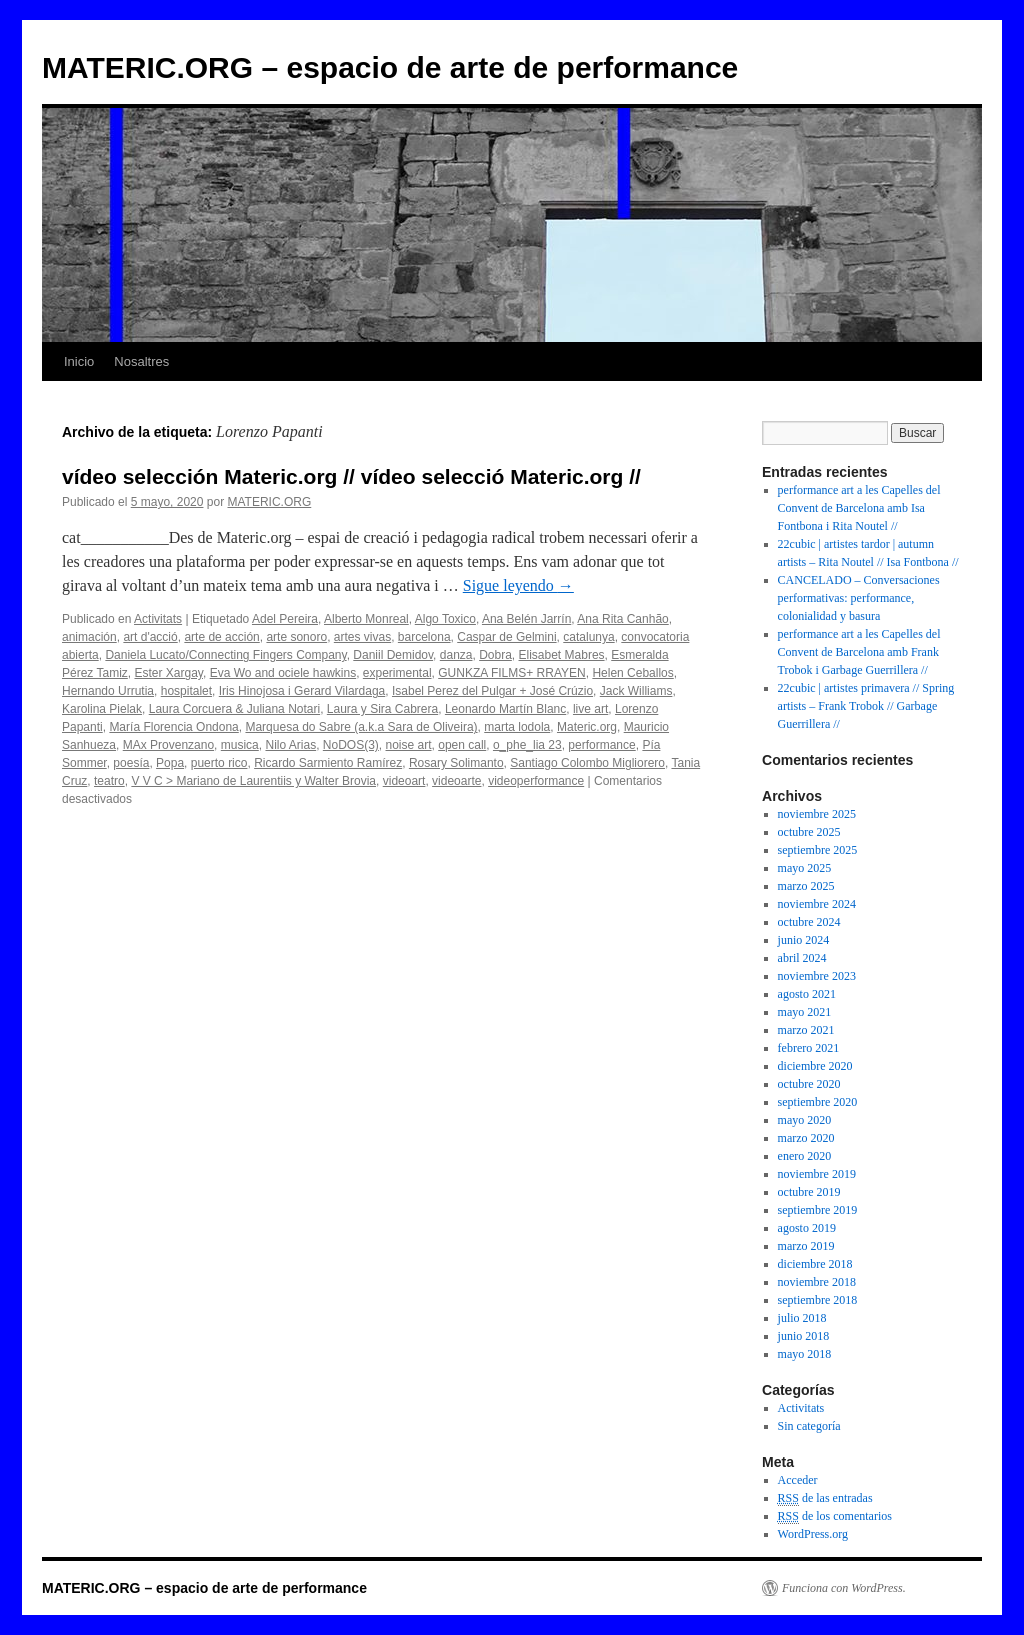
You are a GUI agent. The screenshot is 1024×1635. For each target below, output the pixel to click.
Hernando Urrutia (108, 691)
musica (240, 745)
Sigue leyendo (518, 585)
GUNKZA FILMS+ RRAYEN (511, 673)
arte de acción (221, 637)
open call (462, 745)
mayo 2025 (805, 868)
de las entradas (825, 1498)
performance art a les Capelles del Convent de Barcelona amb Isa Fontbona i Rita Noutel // (859, 508)
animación (89, 637)
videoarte (456, 781)
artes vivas (362, 637)
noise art (409, 745)
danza (456, 655)
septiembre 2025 (818, 850)
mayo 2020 (805, 1120)
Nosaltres (141, 361)
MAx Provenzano (168, 745)
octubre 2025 (809, 832)
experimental (397, 673)
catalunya (588, 637)
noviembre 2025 (817, 814)
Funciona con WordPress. (844, 1588)
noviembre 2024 (817, 904)
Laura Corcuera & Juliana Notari (234, 709)
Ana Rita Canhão (622, 619)
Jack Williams (636, 691)
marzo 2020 (806, 1138)
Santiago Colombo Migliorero (587, 763)
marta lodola (517, 727)
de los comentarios (835, 1516)
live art (590, 709)
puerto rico (219, 763)
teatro (109, 781)
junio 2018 (804, 1336)
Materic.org (587, 727)
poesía (131, 763)
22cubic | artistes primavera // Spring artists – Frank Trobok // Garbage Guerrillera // (866, 706)
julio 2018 (802, 1318)
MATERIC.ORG (269, 502)
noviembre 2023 (817, 976)
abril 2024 (802, 958)
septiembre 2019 (818, 1210)
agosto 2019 (807, 1228)
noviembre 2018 (817, 1282)
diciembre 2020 (815, 1066)
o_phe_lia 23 (527, 745)
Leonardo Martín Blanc (505, 709)
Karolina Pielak (102, 709)
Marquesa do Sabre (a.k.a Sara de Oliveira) (361, 727)
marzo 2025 (806, 886)
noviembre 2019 (817, 1174)
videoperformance (536, 781)
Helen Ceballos (632, 673)
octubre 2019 (809, 1192)
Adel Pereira (285, 619)
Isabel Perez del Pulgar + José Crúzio (492, 691)
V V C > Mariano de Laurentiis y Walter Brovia (253, 781)
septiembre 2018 (818, 1300)
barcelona (424, 637)
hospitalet (186, 691)
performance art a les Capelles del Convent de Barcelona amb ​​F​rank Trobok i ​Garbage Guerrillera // (859, 652)
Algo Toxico (445, 619)
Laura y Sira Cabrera (382, 709)
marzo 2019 (806, 1246)
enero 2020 (805, 1156)
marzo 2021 (806, 1030)
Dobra (495, 655)
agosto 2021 (807, 994)
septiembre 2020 (818, 1102)
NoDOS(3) (351, 745)
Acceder (798, 1480)
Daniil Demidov (393, 655)
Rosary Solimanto (456, 763)
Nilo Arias (290, 745)
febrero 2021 (809, 1048)
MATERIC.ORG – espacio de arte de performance (390, 67)
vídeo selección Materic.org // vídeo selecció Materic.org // (351, 476)
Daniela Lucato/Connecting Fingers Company (225, 655)
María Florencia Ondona (173, 727)
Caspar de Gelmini (506, 637)
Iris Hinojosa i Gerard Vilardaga (302, 691)
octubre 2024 (809, 922)
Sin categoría (809, 1426)
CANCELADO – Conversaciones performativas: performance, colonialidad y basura (859, 598)
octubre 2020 (809, 1084)
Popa (170, 763)
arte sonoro (296, 637)
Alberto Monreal (366, 619)
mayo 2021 (805, 1012)
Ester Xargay (168, 673)
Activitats (158, 619)
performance (601, 745)
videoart (404, 781)
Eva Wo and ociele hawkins (283, 673)
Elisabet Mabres (562, 655)
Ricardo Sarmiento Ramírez (328, 763)
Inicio (79, 361)
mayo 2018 (805, 1354)
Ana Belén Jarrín (526, 619)
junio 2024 (804, 940)
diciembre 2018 (815, 1264)
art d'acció (150, 637)
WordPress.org (813, 1534)
